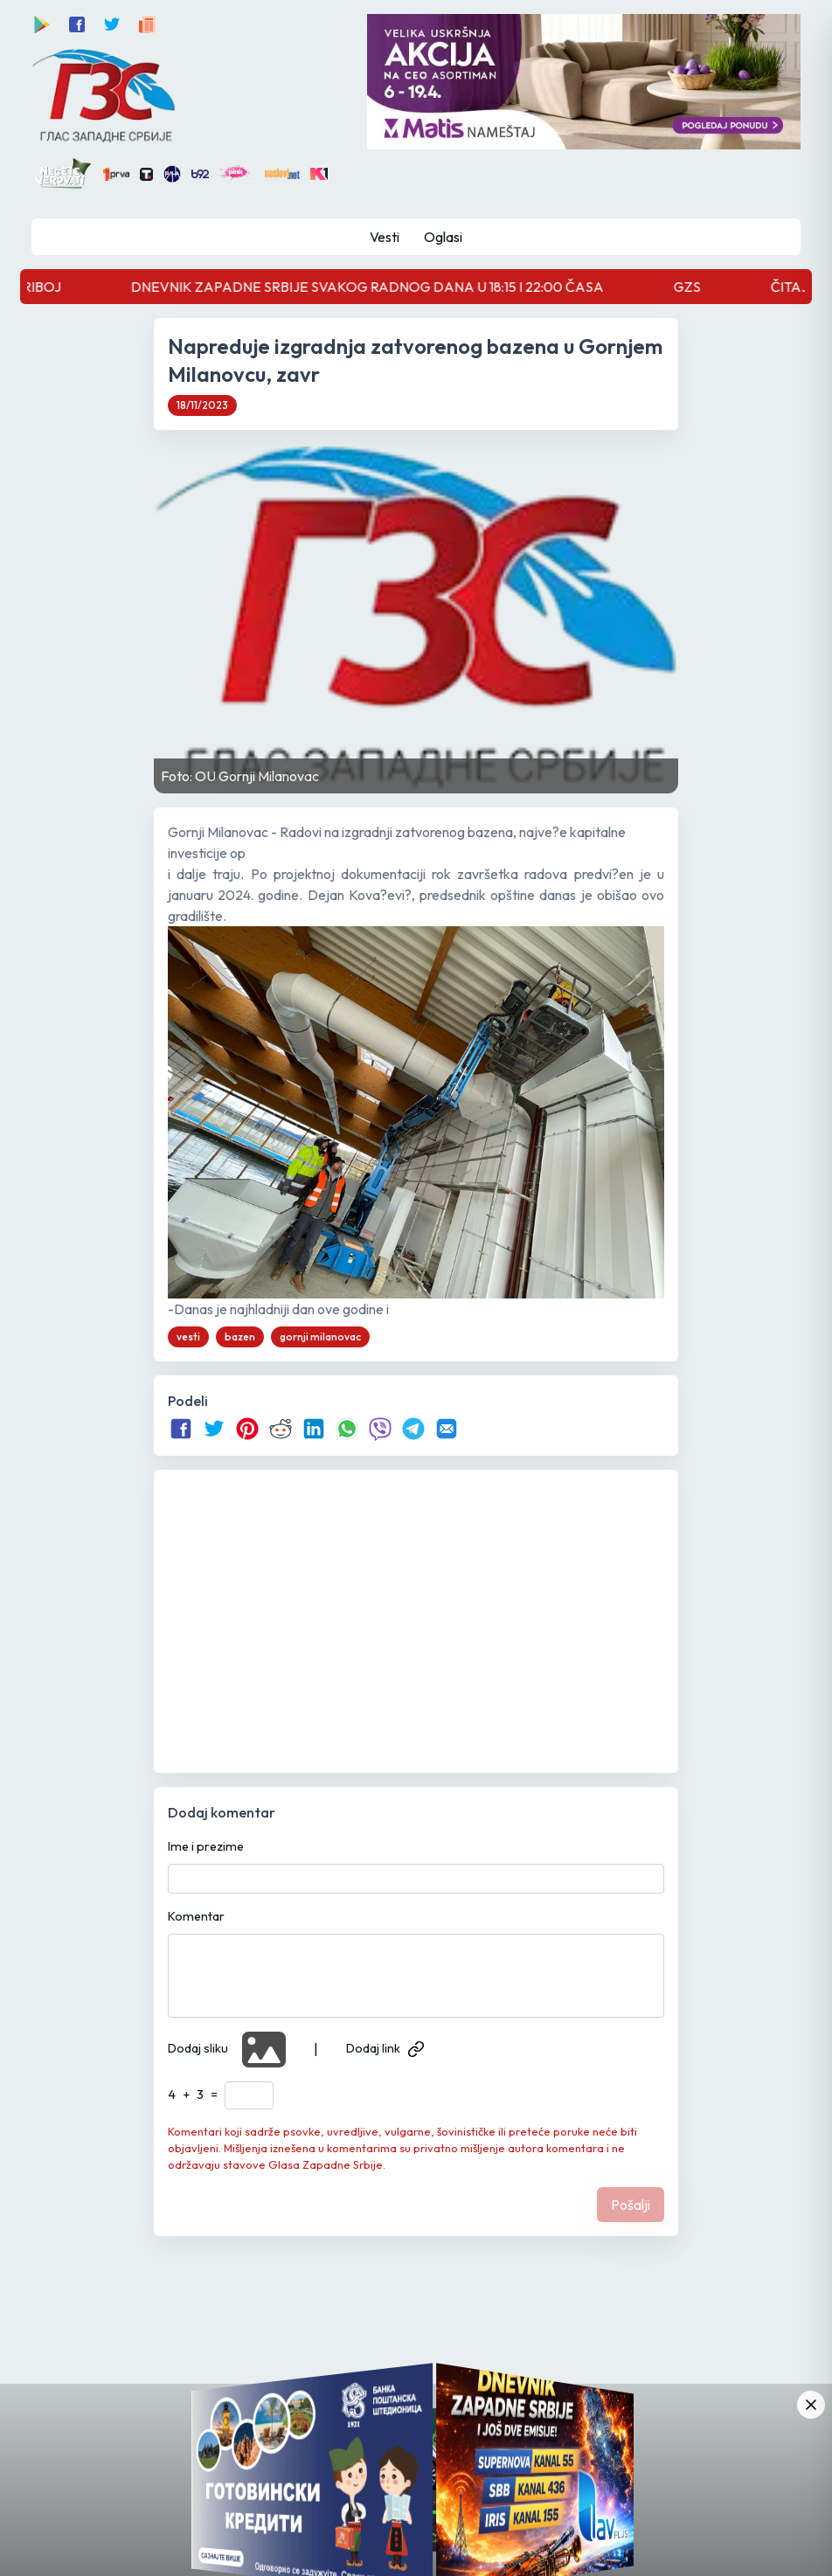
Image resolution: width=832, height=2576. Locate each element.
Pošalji (630, 2204)
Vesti (384, 237)
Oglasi (443, 237)
